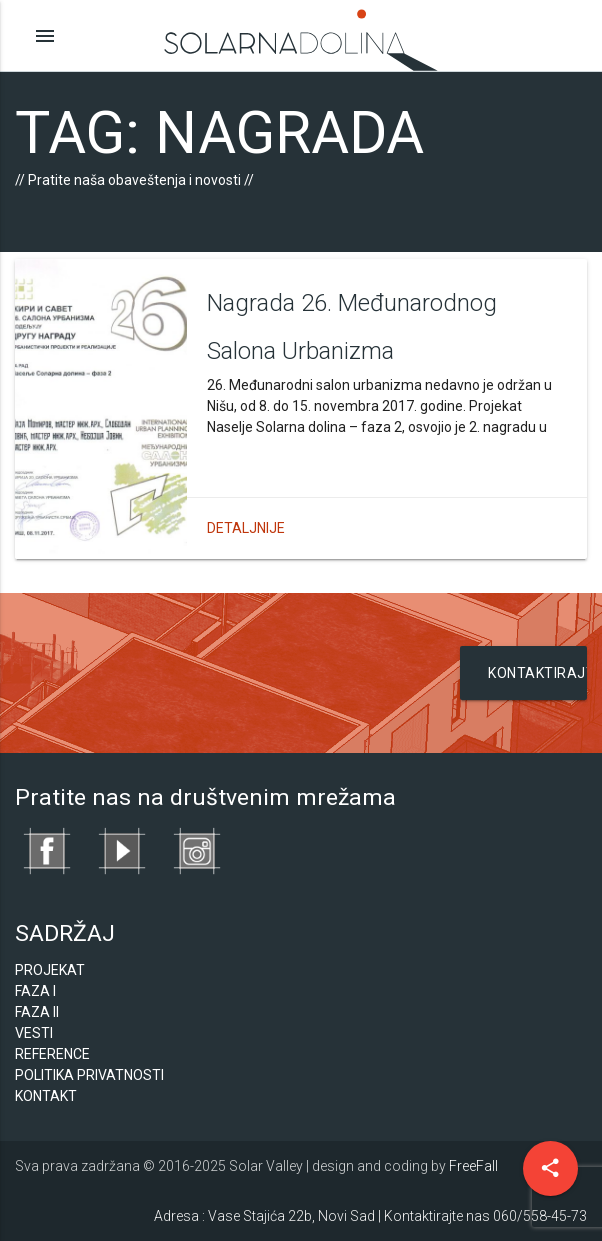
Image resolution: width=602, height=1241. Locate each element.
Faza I (35, 991)
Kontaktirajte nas (537, 682)
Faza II (37, 1012)
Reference (52, 1054)
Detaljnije (246, 528)
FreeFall (473, 1166)
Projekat (50, 970)
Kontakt (46, 1096)
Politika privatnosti (89, 1075)
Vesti (34, 1033)
